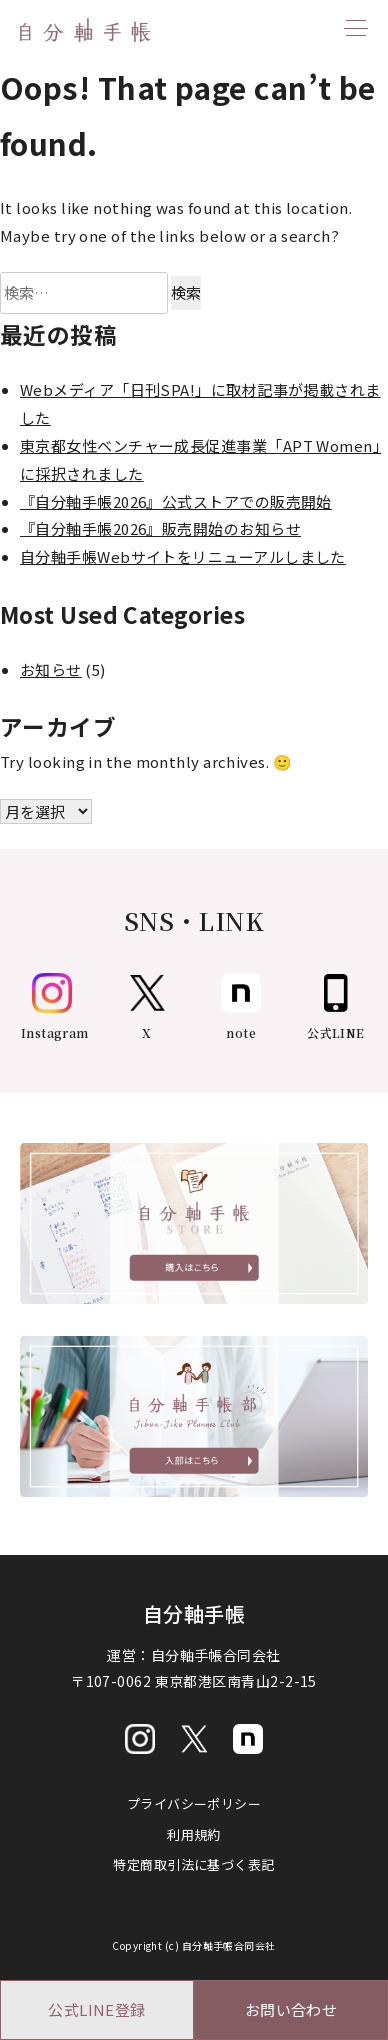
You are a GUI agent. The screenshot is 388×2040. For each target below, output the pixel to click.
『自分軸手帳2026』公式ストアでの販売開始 (176, 501)
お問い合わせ (291, 2009)
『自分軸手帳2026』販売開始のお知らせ (160, 528)
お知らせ (51, 669)
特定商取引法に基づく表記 (193, 1864)
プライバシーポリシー (194, 1803)
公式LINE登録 (97, 2009)
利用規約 (194, 1834)
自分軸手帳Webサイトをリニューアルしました (183, 556)
